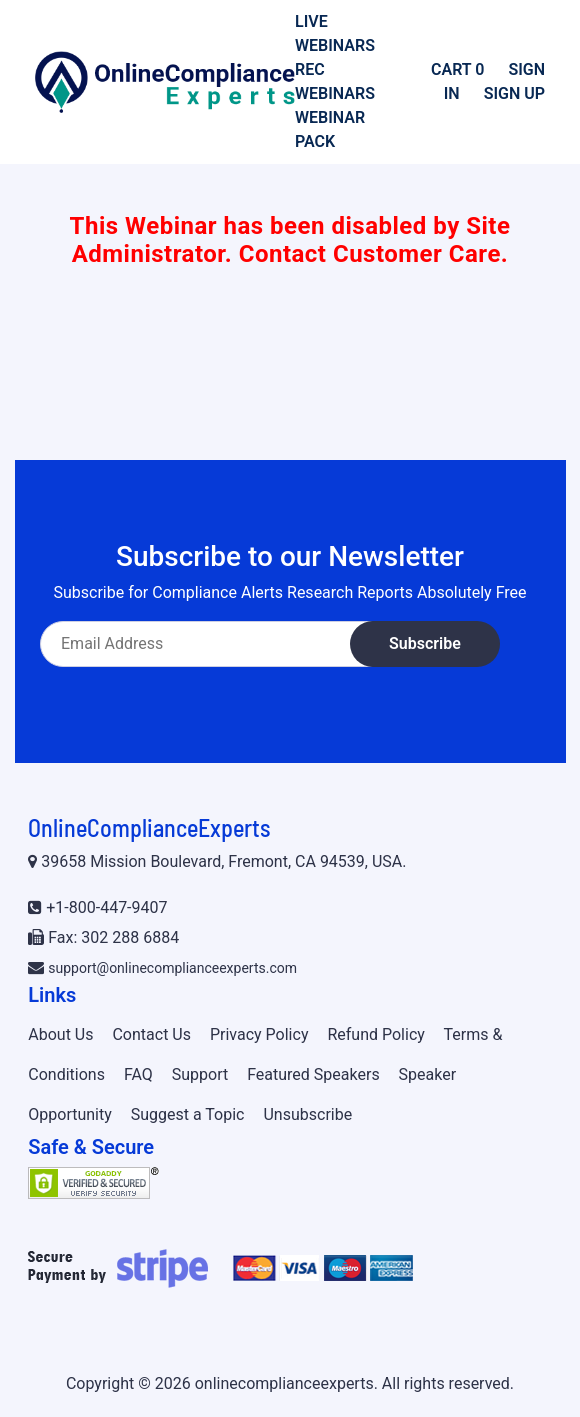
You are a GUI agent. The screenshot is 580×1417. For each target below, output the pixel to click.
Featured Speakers (313, 1074)
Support (200, 1074)
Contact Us (151, 1034)
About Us (60, 1034)
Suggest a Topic (188, 1114)
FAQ (138, 1074)
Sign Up (514, 93)
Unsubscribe (307, 1114)
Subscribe (425, 643)
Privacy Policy (259, 1034)
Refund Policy (375, 1034)
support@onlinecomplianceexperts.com (172, 968)
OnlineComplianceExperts (149, 827)
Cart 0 (457, 69)
